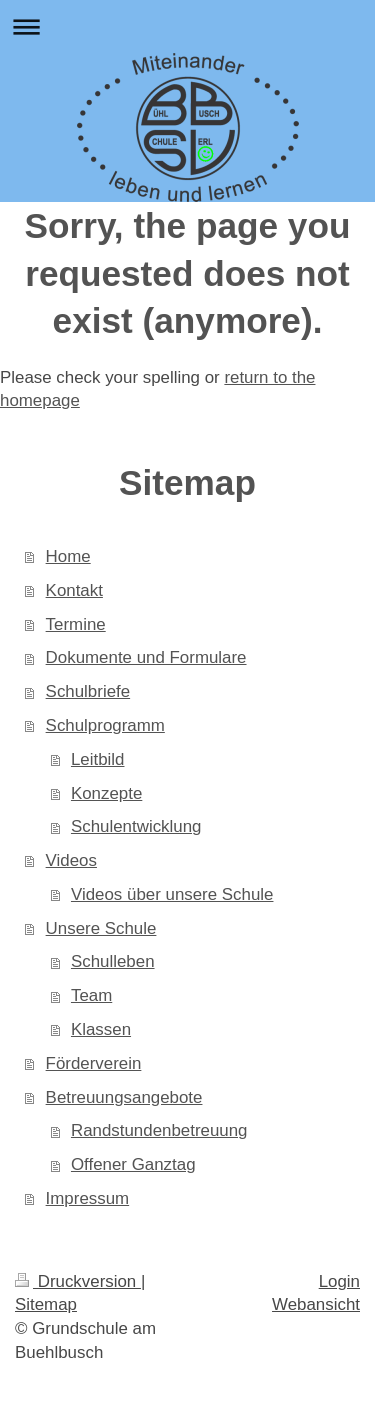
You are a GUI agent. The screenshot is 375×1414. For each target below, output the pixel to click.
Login (339, 1281)
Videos (71, 860)
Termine (76, 624)
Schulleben (113, 961)
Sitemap (46, 1304)
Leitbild (98, 759)
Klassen (101, 1029)
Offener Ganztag (133, 1164)
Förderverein (94, 1063)
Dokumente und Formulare (146, 657)
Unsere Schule (101, 928)
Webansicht (316, 1304)
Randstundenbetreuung (159, 1130)
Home (68, 556)
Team (91, 995)
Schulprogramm (105, 725)
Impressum (88, 1198)
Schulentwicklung (136, 826)
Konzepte (106, 793)
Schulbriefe (88, 691)
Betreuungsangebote (124, 1097)
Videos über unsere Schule (172, 894)
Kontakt (74, 590)
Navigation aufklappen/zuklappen (187, 26)
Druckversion (78, 1281)
